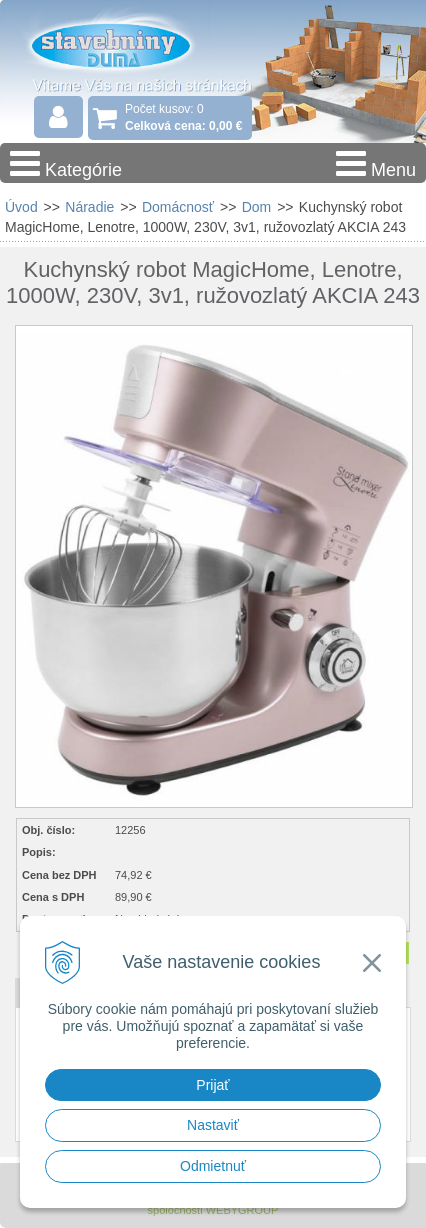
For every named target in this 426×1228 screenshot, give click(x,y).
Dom (257, 207)
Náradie (89, 207)
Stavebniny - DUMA (129, 44)
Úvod (21, 207)
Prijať (212, 1085)
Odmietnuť (213, 1166)
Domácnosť (178, 207)
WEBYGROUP (242, 1210)
